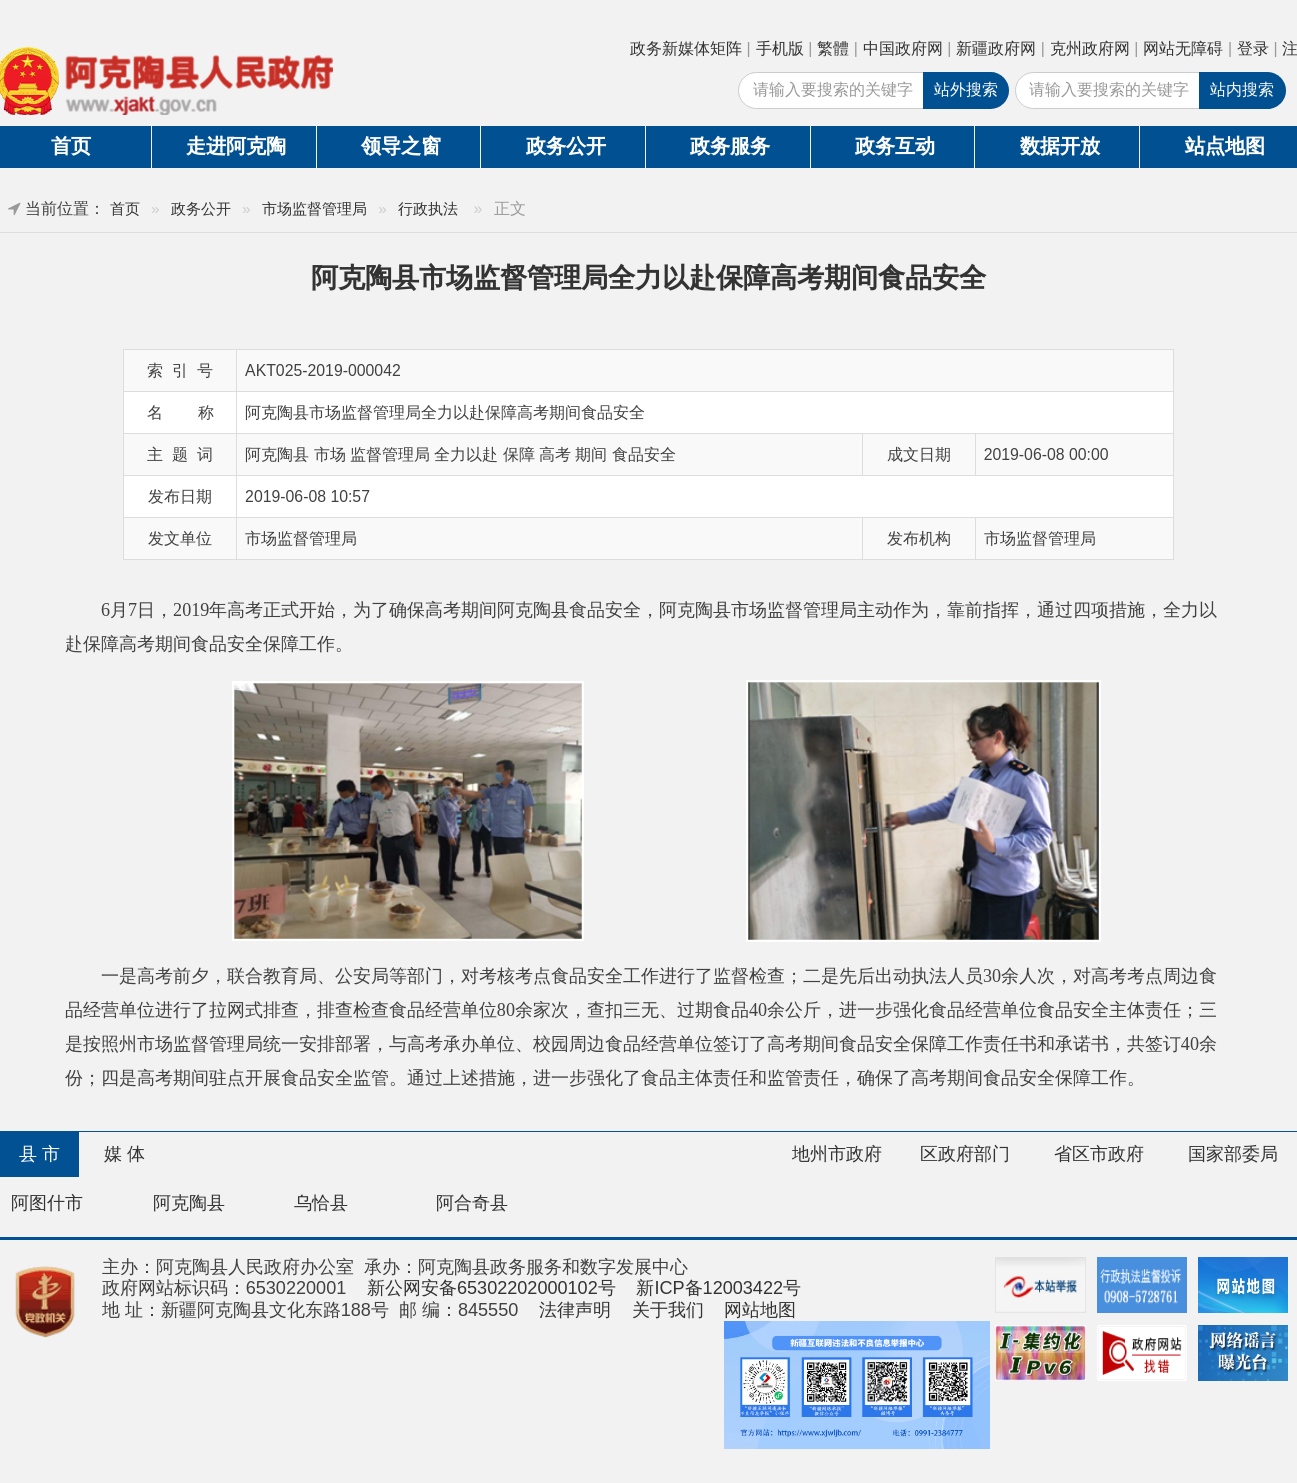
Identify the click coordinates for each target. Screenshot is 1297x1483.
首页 (125, 208)
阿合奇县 (472, 1203)
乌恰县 (321, 1203)
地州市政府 (837, 1154)
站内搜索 (1242, 89)
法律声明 (575, 1310)
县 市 (39, 1154)
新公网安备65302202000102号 (491, 1288)
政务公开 (566, 146)
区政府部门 (965, 1154)
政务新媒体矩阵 (686, 48)
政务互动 (895, 146)
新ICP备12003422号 (718, 1288)
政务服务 (730, 146)
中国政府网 (903, 48)
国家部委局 (1233, 1154)
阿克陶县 (189, 1203)
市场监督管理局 (314, 208)
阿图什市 (47, 1203)
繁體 (833, 48)
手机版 (780, 48)
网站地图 (760, 1310)
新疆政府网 (996, 48)
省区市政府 (1099, 1154)
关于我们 (668, 1310)
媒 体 (124, 1154)
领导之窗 (401, 146)
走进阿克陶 (236, 146)
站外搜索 (966, 89)
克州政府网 (1090, 48)
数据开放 (1060, 146)
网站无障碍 (1183, 48)
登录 (1253, 48)
